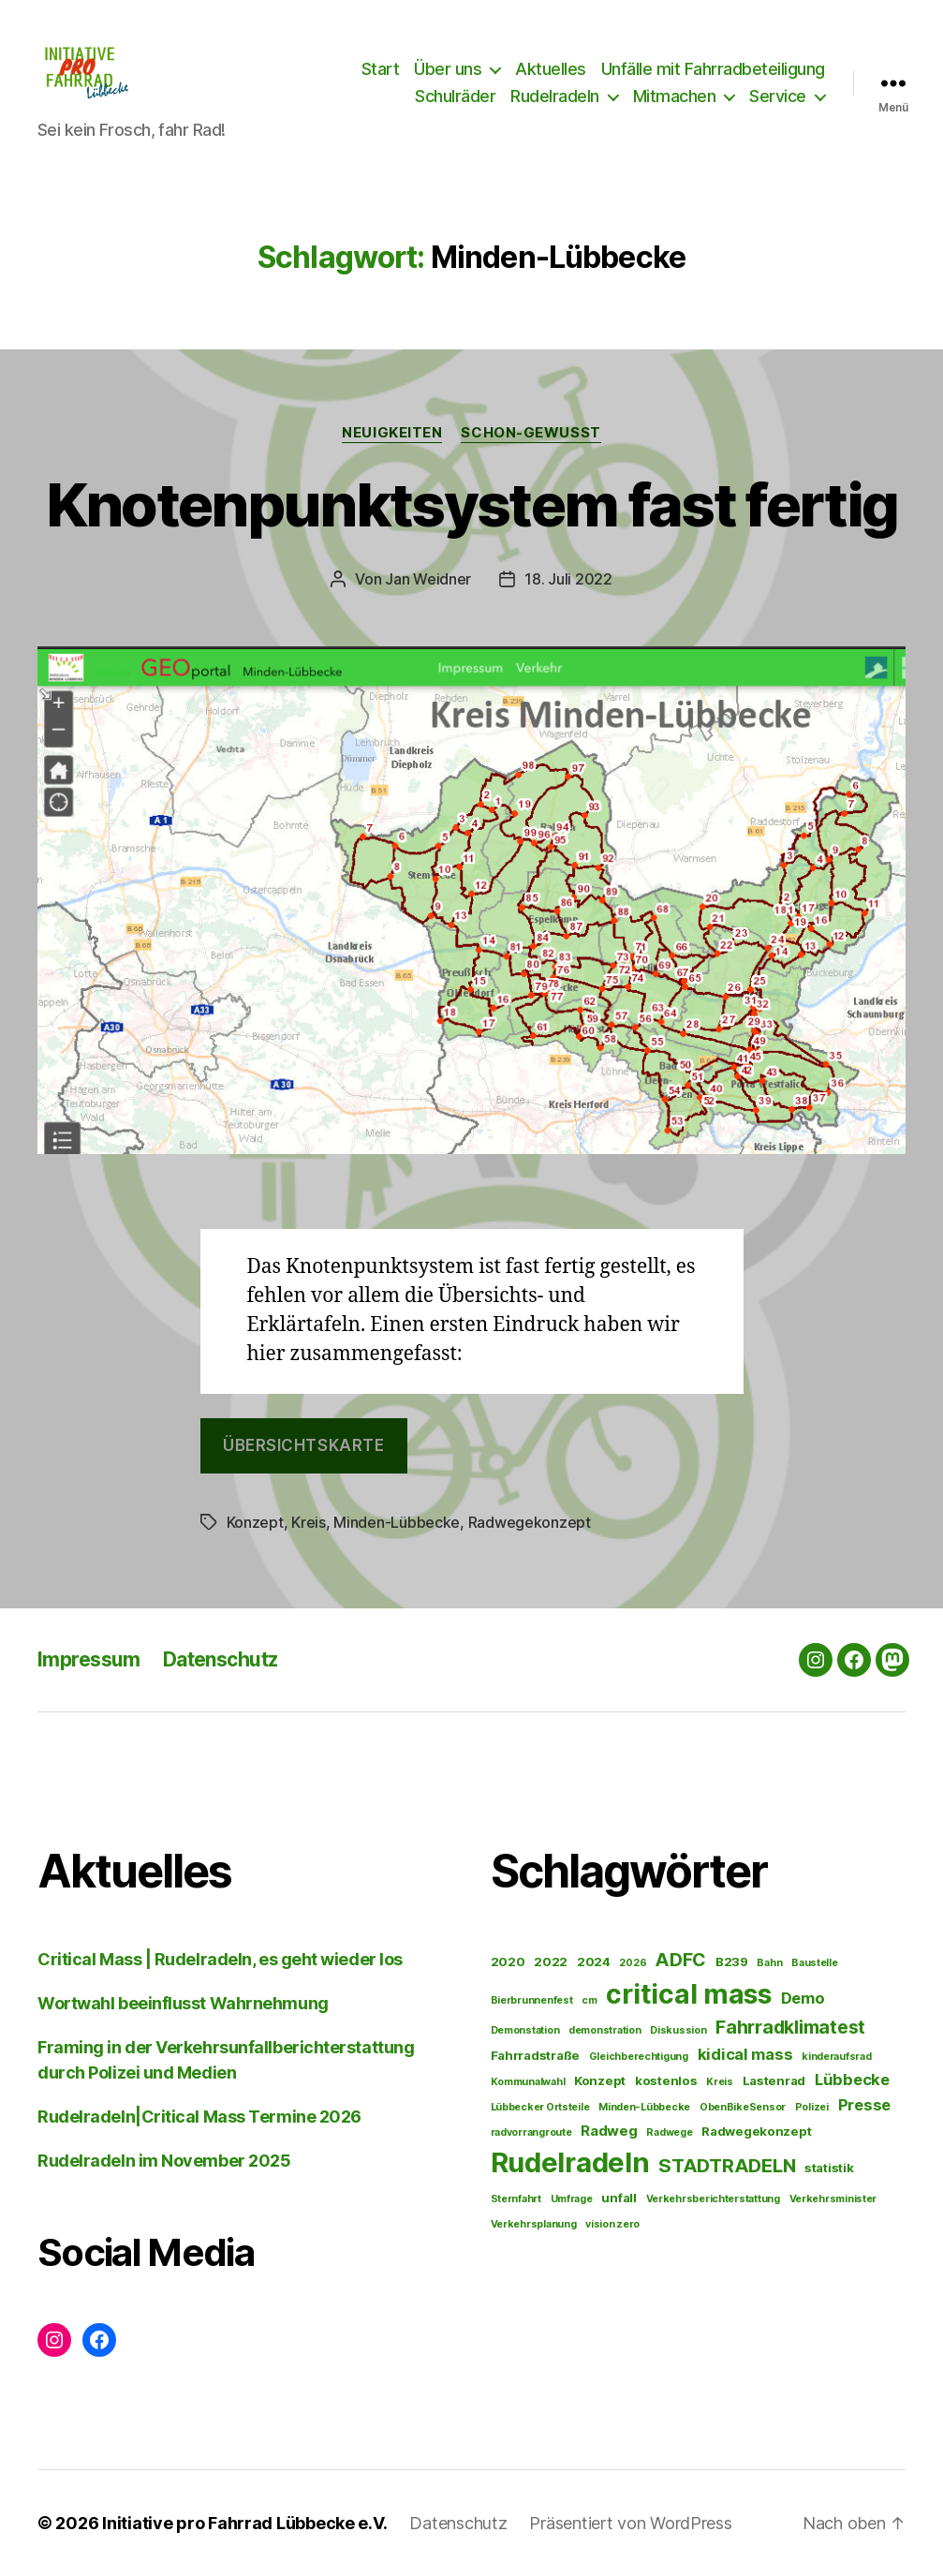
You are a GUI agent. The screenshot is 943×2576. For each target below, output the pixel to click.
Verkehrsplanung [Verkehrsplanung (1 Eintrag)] (534, 2224)
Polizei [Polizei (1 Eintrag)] (812, 2107)
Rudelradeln (554, 96)
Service (777, 96)
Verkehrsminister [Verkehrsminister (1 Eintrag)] (833, 2199)
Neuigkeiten (392, 432)
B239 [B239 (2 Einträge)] (731, 1961)
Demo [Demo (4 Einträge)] (803, 1998)
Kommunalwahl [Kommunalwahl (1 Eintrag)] (528, 2082)
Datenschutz (220, 1659)
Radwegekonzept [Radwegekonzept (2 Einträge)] (756, 2131)
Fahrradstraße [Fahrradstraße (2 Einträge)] (536, 2055)
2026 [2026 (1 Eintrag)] (632, 1963)
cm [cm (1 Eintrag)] (589, 2000)
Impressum (88, 1659)
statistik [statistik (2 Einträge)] (829, 2167)
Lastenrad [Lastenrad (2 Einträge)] (774, 2080)
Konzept (255, 1522)
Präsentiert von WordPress (630, 2523)
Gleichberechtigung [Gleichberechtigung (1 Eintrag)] (638, 2056)
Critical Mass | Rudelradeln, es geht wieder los (220, 1959)
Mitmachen (674, 96)
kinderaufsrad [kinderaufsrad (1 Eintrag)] (837, 2056)
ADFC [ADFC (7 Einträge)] (681, 1959)
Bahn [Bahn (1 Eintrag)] (769, 1963)
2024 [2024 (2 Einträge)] (594, 1961)
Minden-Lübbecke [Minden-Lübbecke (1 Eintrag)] (644, 2107)
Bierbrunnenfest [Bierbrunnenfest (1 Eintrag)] (532, 2000)
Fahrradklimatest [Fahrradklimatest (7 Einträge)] (790, 2027)
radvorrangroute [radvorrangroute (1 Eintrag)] (531, 2132)
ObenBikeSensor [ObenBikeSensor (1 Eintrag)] (743, 2107)
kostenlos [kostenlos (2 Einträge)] (666, 2080)
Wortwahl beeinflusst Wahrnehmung (183, 2003)
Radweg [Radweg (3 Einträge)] (609, 2130)
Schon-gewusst (530, 432)
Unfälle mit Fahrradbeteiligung (713, 69)
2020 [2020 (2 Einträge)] (508, 1961)
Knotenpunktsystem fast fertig (472, 504)
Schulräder (455, 96)
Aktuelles (550, 69)
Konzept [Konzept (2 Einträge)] (600, 2080)
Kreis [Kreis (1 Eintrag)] (719, 2082)
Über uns (447, 69)
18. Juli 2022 (568, 579)
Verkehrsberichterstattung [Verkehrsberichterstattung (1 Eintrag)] (713, 2199)
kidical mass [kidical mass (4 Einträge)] (745, 2054)
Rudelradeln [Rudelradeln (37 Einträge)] (570, 2162)
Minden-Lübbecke (396, 1522)
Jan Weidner (428, 579)
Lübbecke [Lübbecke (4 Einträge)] (852, 2079)
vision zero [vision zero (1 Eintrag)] (612, 2224)
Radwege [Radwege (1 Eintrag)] (669, 2132)
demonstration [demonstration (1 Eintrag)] (604, 2030)
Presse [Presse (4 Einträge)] (864, 2104)
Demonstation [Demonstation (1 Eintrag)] (525, 2030)
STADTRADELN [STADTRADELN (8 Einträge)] (726, 2165)
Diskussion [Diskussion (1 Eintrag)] (678, 2030)
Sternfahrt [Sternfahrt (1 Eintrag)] (516, 2199)
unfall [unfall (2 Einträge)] (618, 2197)
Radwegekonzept (529, 1522)
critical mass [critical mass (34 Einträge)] (689, 1993)
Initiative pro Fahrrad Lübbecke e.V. (244, 2523)
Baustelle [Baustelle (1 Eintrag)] (814, 1963)
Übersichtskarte (304, 1445)
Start (380, 69)
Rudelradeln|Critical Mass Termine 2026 (199, 2116)
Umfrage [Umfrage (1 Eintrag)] (572, 2199)
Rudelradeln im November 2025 (163, 2160)
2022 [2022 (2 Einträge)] (550, 1961)
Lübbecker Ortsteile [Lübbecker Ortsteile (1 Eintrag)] (540, 2107)
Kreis (308, 1522)
